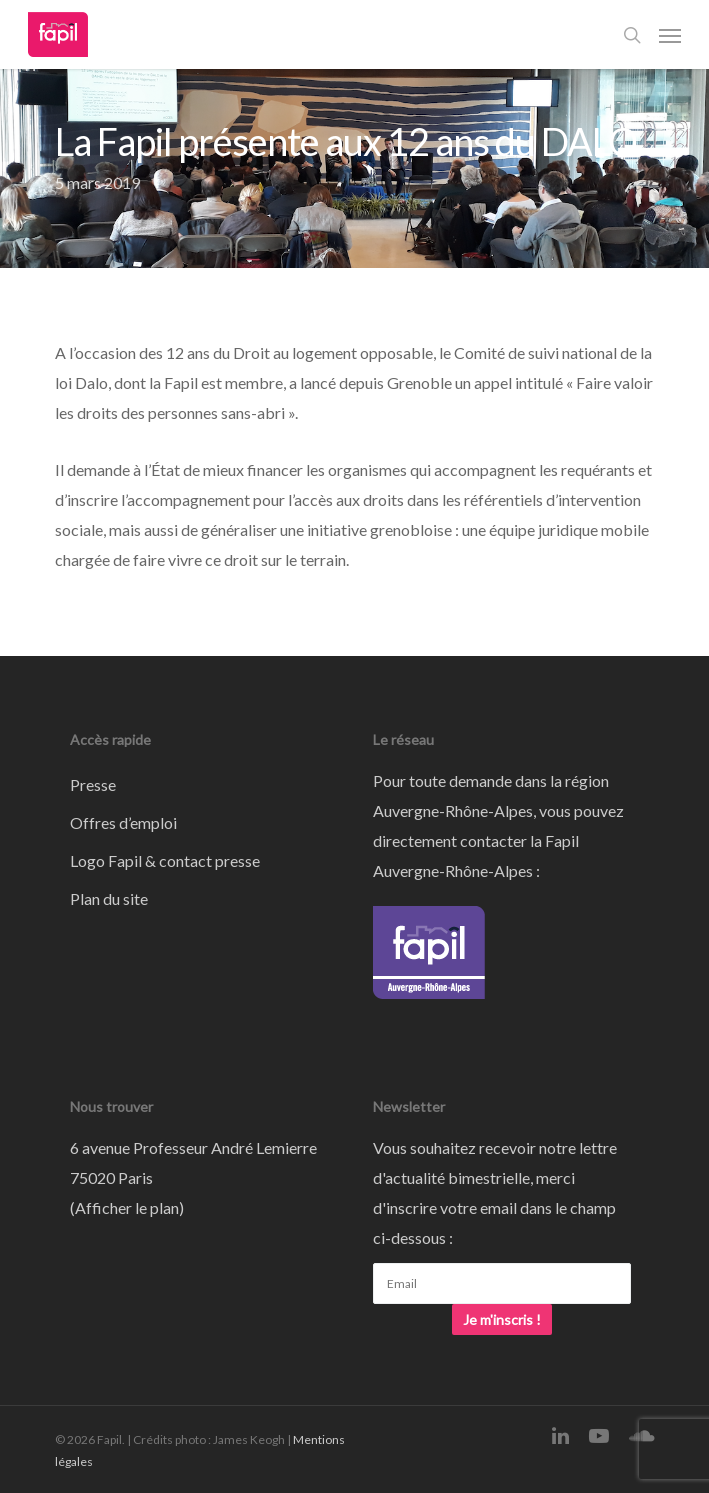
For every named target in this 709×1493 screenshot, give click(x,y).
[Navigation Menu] (670, 35)
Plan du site (109, 898)
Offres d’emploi (123, 822)
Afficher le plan (127, 1207)
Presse (93, 784)
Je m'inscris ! (502, 1319)
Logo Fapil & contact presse (165, 860)
